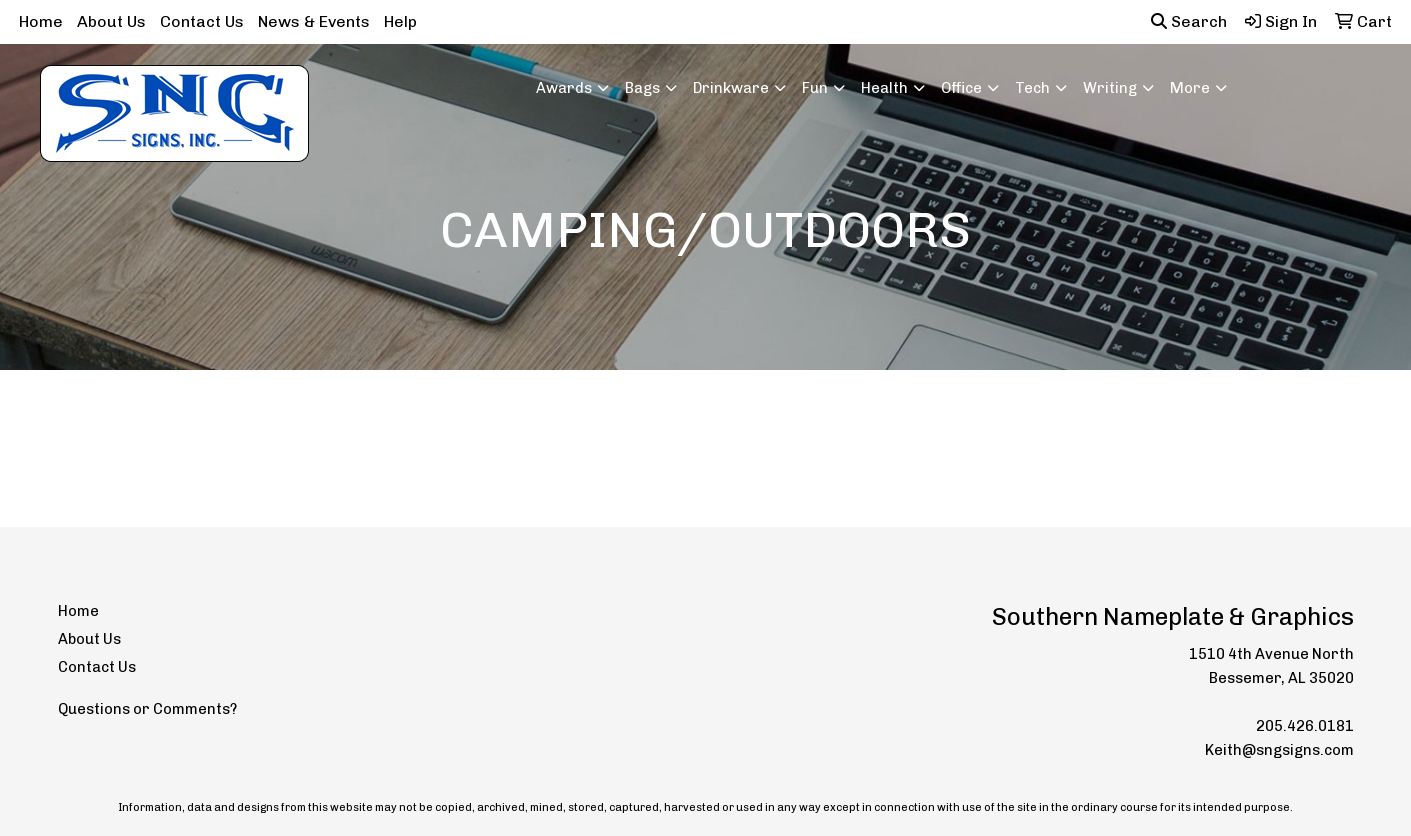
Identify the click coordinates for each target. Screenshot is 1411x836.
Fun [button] (815, 88)
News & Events (314, 21)
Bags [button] (642, 88)
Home (41, 21)
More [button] (1190, 88)
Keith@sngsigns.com (1279, 750)
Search (1189, 21)
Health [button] (884, 88)
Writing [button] (1110, 88)
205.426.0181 (1305, 726)
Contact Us (202, 21)
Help (400, 21)
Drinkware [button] (731, 88)
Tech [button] (1032, 88)
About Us (111, 21)
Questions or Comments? (147, 709)
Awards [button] (564, 88)
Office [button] (961, 88)
